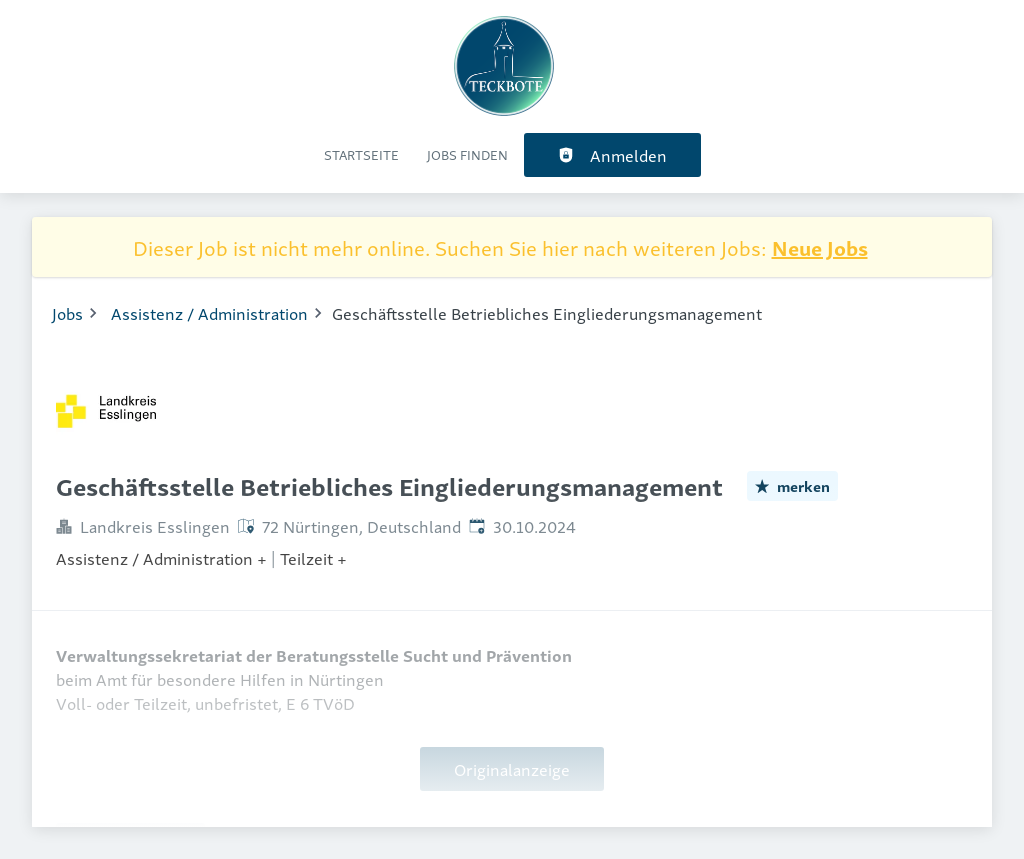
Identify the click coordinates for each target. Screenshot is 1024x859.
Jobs (67, 313)
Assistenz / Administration (209, 313)
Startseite (361, 154)
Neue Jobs (820, 247)
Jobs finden (467, 154)
